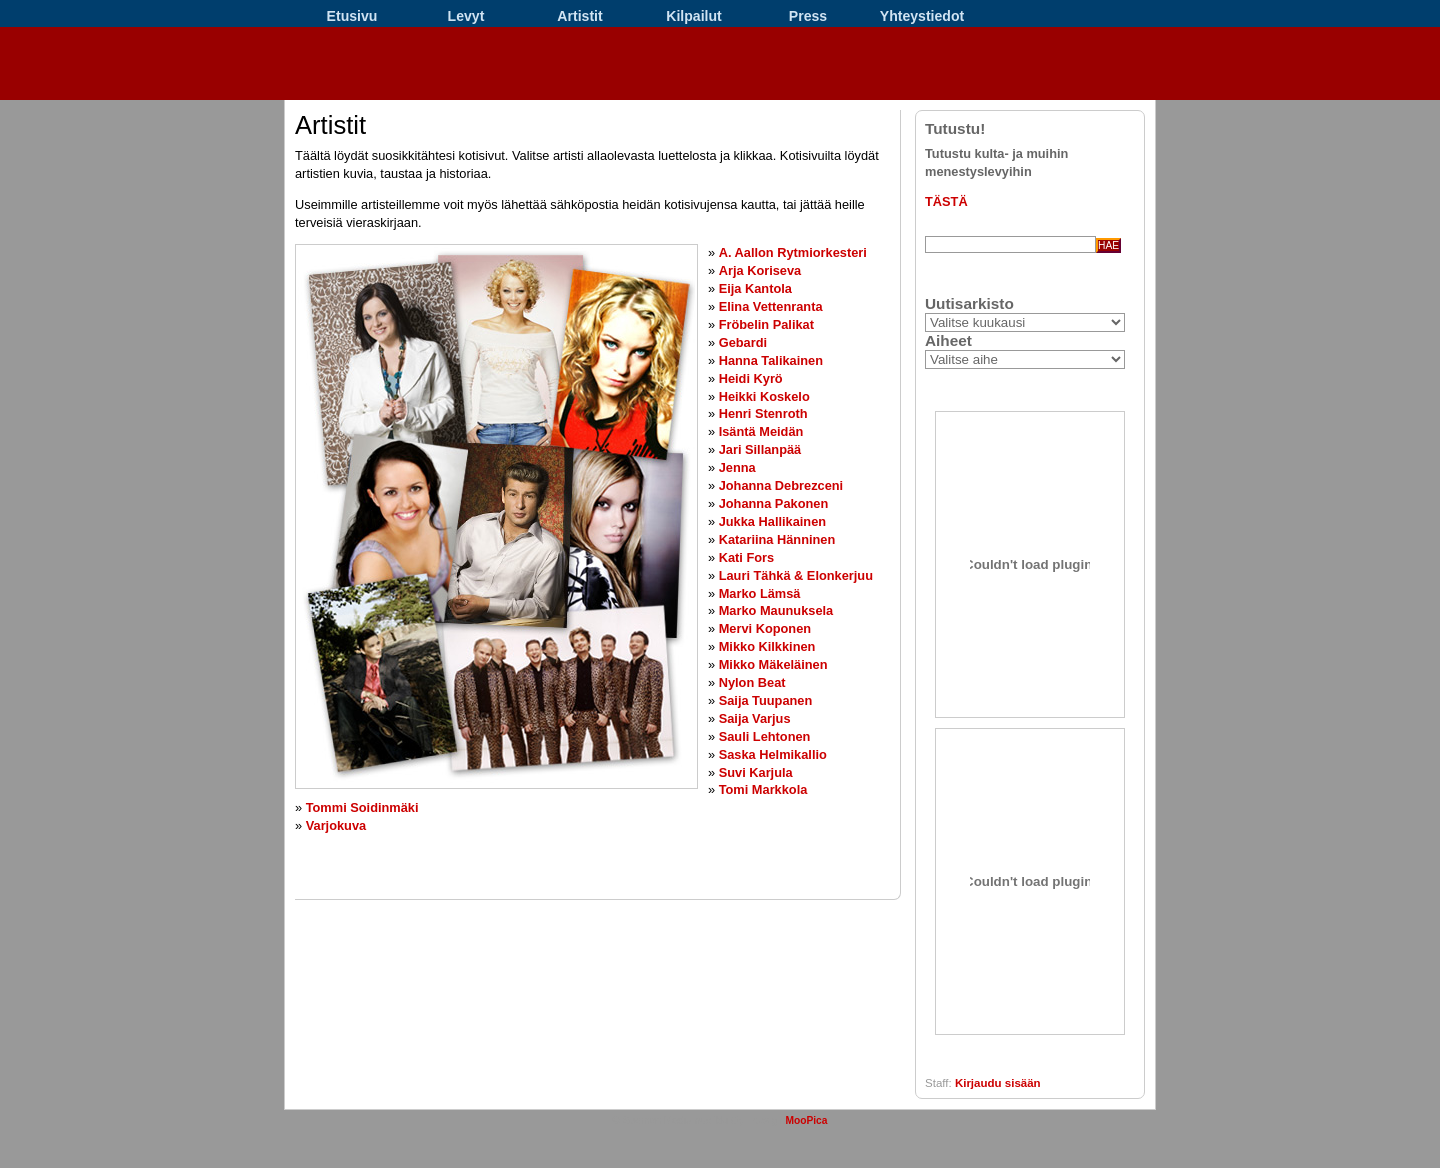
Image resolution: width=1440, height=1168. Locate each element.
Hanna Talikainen (771, 360)
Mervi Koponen (765, 628)
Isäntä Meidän (761, 431)
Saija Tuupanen (766, 700)
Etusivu (352, 16)
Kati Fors (746, 557)
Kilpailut (694, 16)
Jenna (737, 467)
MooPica (806, 1120)
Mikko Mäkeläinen (773, 664)
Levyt (466, 16)
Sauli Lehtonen (765, 736)
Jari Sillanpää (760, 449)
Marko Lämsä (760, 593)
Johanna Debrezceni (781, 485)
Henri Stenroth (763, 413)
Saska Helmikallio (773, 754)
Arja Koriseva (760, 270)
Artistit (579, 16)
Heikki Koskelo (764, 396)
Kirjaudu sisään (998, 1083)
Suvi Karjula (756, 772)
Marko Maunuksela (776, 610)
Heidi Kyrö (751, 378)
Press (808, 16)
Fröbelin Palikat (766, 324)
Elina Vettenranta (771, 306)
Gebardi (743, 342)
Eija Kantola (755, 288)
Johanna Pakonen (774, 503)
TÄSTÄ (946, 201)
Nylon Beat (752, 682)
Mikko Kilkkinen (767, 646)
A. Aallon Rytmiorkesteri (793, 252)
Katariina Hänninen (777, 539)
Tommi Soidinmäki (362, 807)
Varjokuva (336, 825)
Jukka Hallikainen (772, 521)
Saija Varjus (755, 718)
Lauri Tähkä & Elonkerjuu (796, 575)
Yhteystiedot (922, 16)
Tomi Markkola (763, 789)
